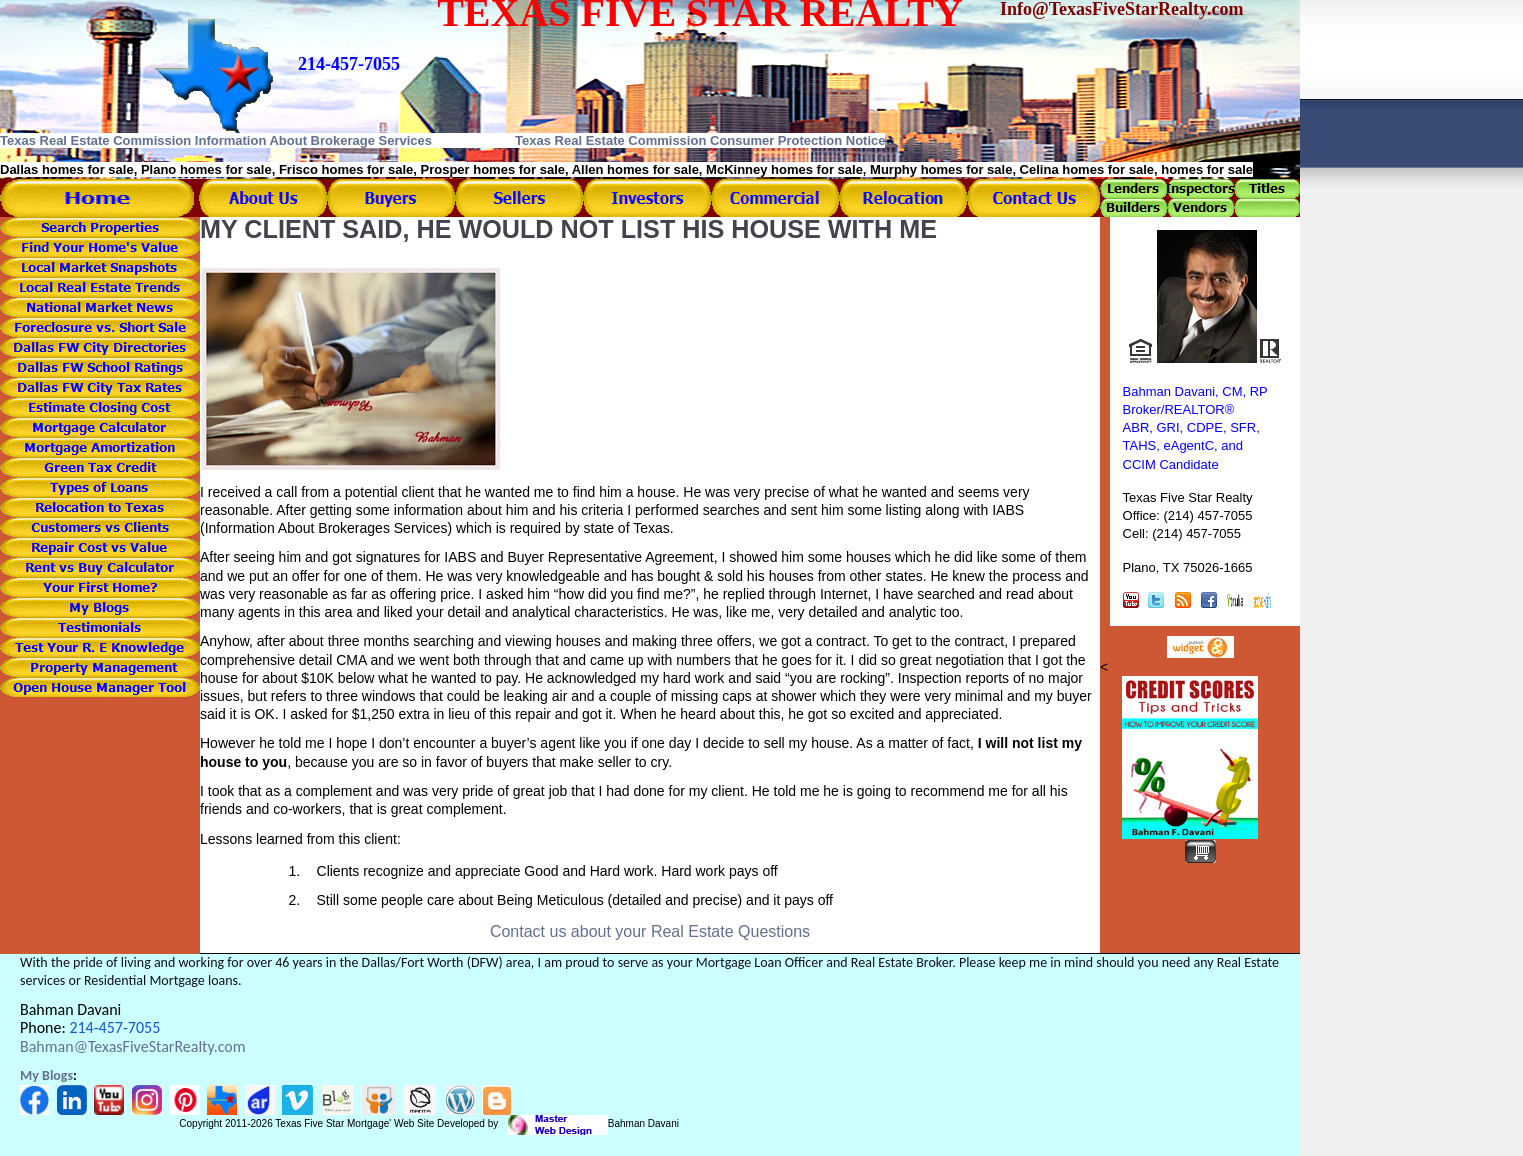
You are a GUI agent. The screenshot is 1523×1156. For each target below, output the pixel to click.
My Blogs (46, 1075)
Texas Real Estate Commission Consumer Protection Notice (700, 140)
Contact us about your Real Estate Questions (650, 931)
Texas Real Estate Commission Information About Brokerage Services (216, 140)
